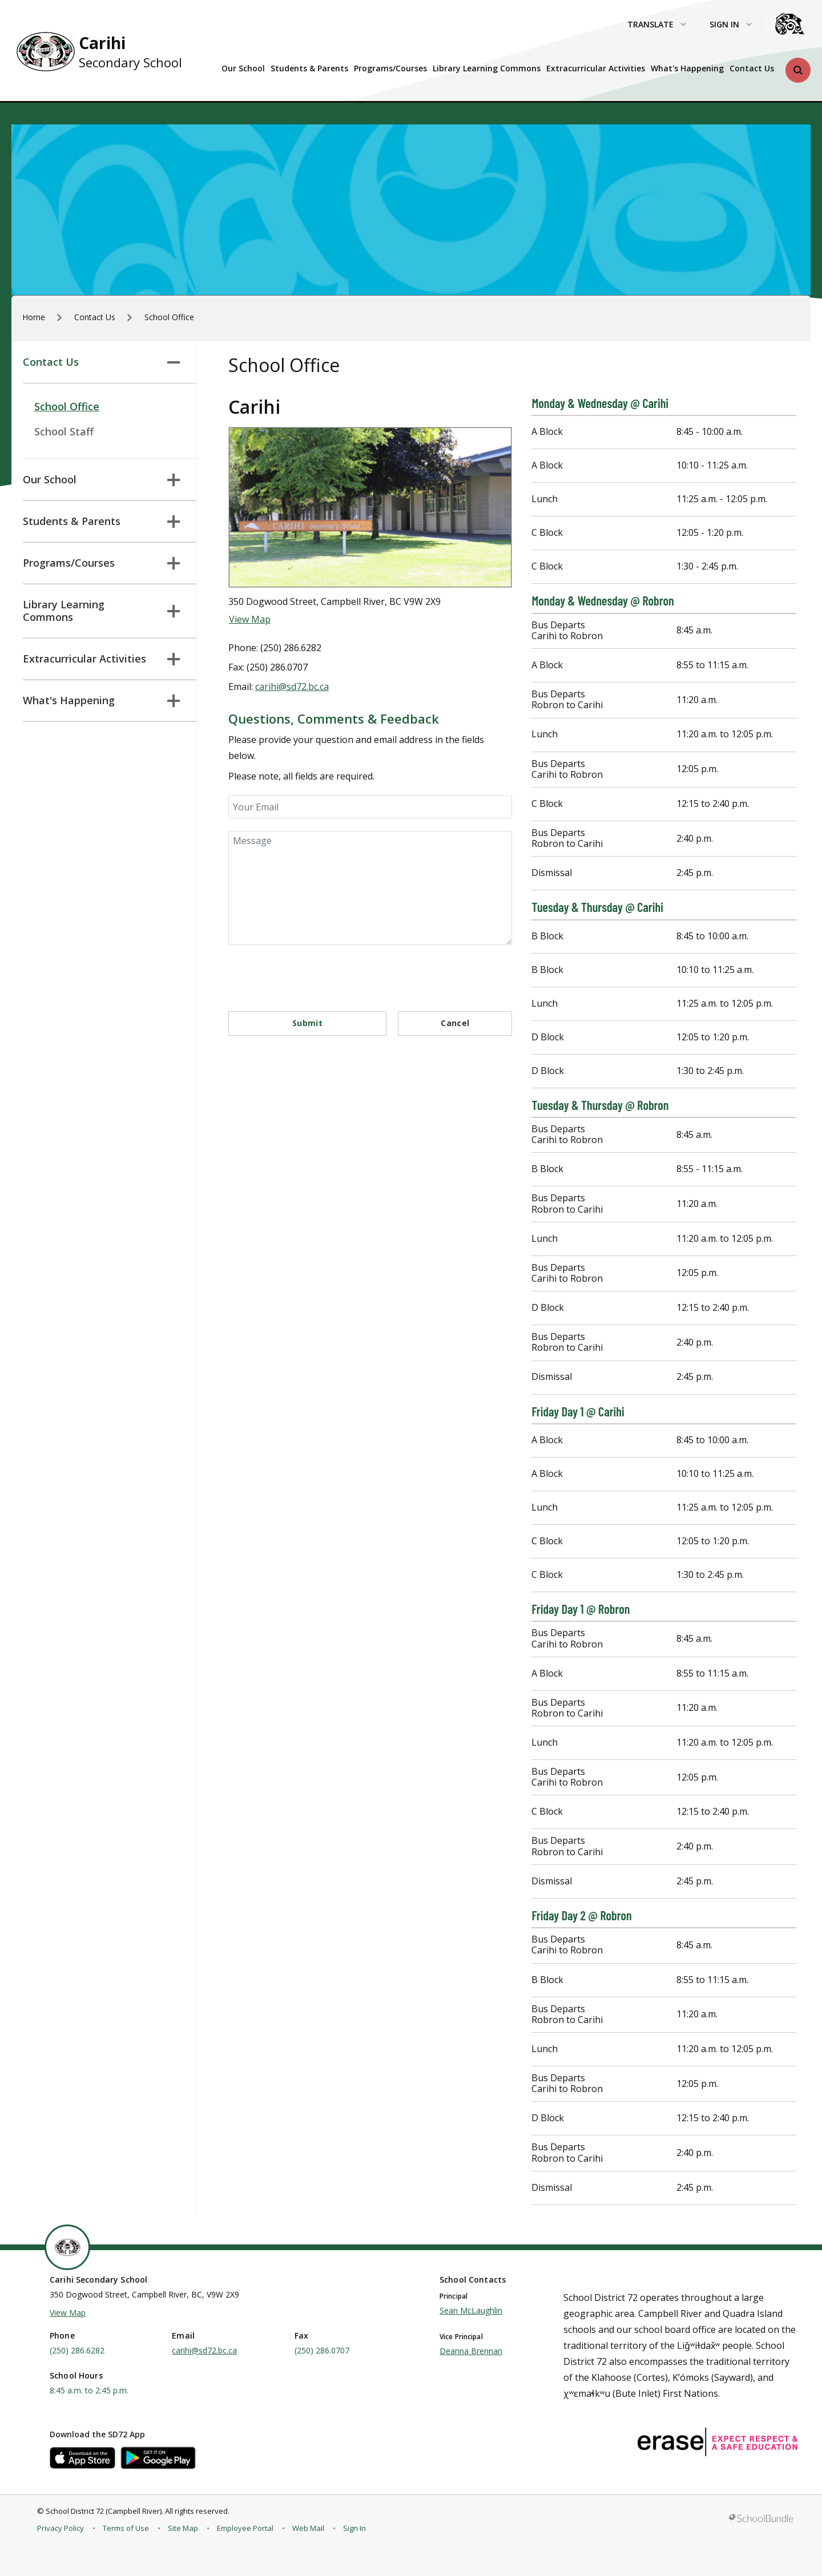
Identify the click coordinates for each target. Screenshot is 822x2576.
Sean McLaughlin (471, 2310)
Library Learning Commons (487, 68)
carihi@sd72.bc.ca (292, 686)
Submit (307, 1023)
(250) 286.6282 (77, 2350)
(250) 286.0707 (322, 2350)
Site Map (183, 2528)
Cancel (455, 1023)
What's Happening (687, 68)
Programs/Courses (390, 68)
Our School (243, 68)
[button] (798, 70)
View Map (250, 619)
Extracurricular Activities (595, 68)
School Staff (64, 431)
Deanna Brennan (471, 2350)
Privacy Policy (60, 2528)
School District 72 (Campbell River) (104, 2511)
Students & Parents (309, 68)
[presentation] (315, 973)
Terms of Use (126, 2528)
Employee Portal (245, 2528)
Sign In (354, 2528)
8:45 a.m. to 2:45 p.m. (89, 2390)
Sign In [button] (731, 25)
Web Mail (308, 2528)
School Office (66, 406)
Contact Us (752, 68)
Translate (656, 25)
